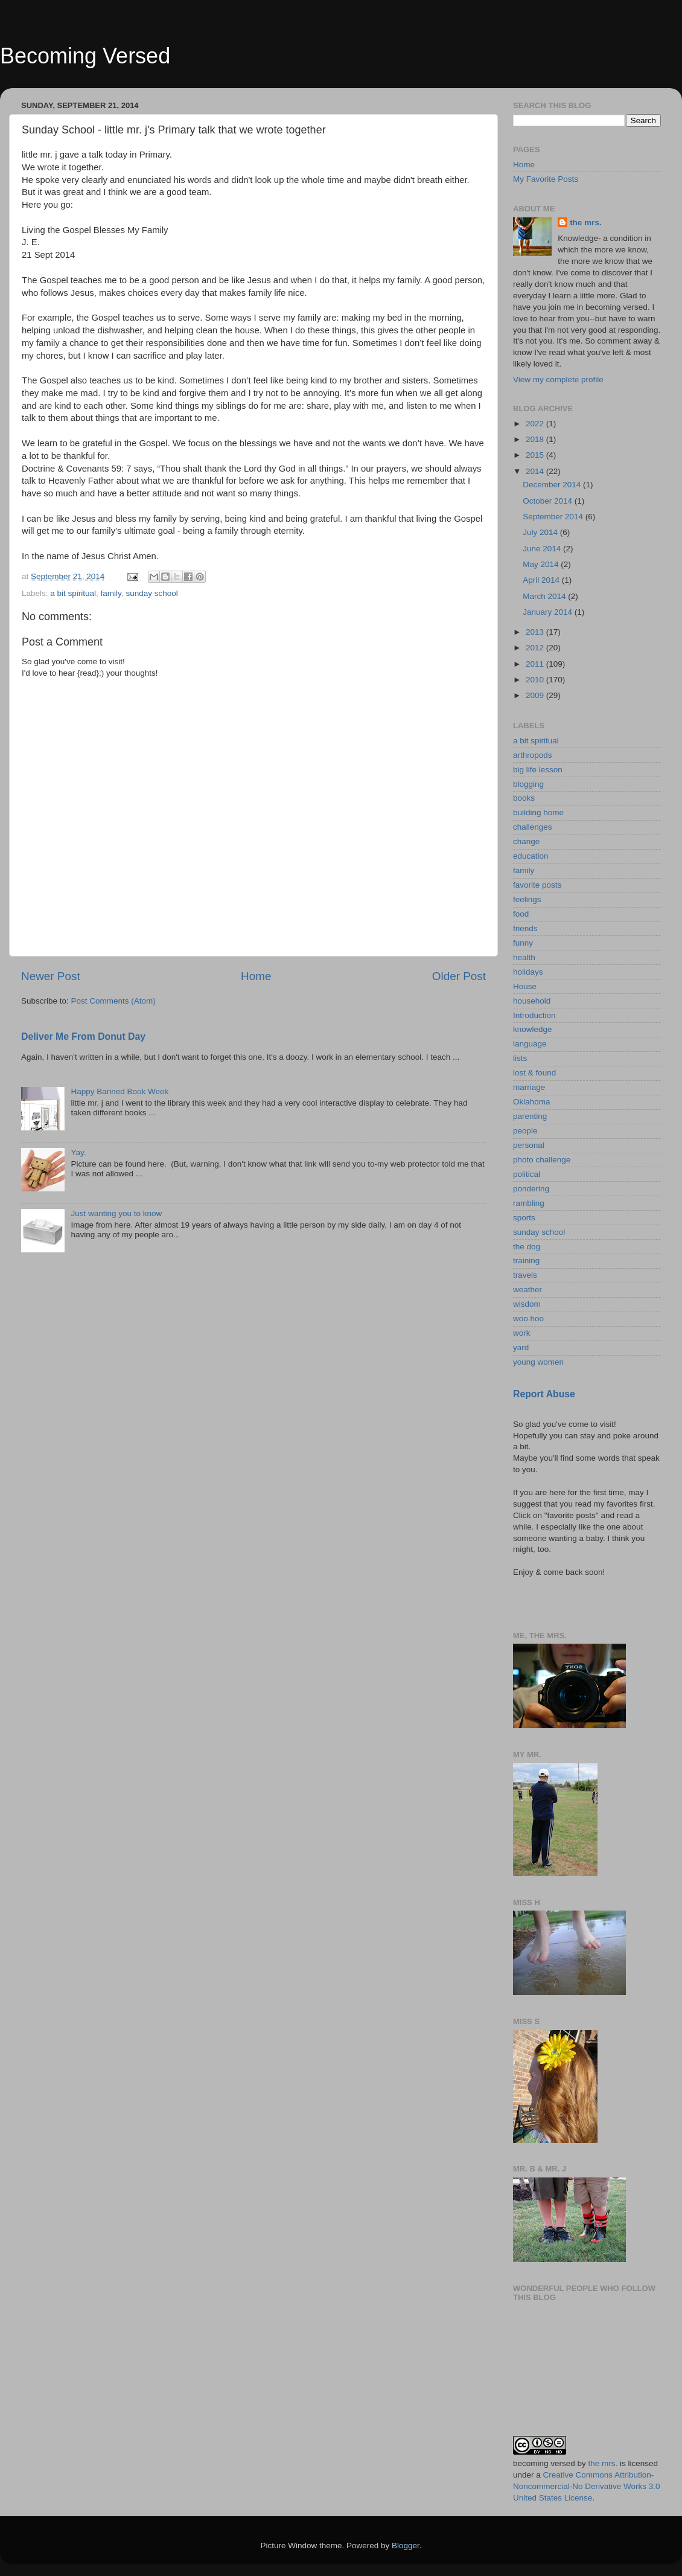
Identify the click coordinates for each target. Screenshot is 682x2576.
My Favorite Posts (545, 179)
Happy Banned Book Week (119, 1091)
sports (524, 1217)
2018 (536, 439)
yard (521, 1347)
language (530, 1043)
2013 (536, 631)
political (526, 1174)
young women (538, 1361)
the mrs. (586, 222)
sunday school (151, 593)
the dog (526, 1246)
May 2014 (542, 564)
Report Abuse (544, 1394)
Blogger (405, 2545)
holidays (528, 971)
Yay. (78, 1152)
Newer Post (50, 976)
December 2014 (553, 484)
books (524, 798)
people (525, 1130)
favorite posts (537, 884)
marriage (529, 1087)
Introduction (534, 1015)
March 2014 (545, 596)
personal (528, 1145)
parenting (530, 1116)
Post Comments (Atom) (113, 1000)
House (525, 986)
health (524, 957)
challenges (532, 826)
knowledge (532, 1029)
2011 (536, 663)
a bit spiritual (73, 593)
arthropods (532, 755)
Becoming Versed (85, 55)
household (531, 1000)
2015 (536, 455)
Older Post (459, 976)
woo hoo (528, 1318)
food (521, 913)
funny (523, 942)
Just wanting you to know (116, 1213)
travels (525, 1275)
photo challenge (541, 1159)
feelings (527, 899)
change (526, 841)
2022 (536, 423)
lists (520, 1058)
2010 (536, 679)
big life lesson (537, 769)
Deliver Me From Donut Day (83, 1036)
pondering (531, 1188)
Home (256, 976)
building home (538, 812)
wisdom (527, 1304)
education (531, 855)
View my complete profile (558, 379)
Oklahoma (531, 1101)
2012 (536, 647)
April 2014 (542, 580)
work (522, 1333)
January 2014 (549, 612)
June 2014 (543, 548)
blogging (528, 784)
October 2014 (549, 500)
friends (525, 928)
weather (527, 1289)
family (111, 593)
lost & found (534, 1072)
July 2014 (541, 532)
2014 (536, 471)
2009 (536, 695)
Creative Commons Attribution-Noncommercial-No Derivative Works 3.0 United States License (586, 2486)
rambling (528, 1203)
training (526, 1260)
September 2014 (554, 516)
